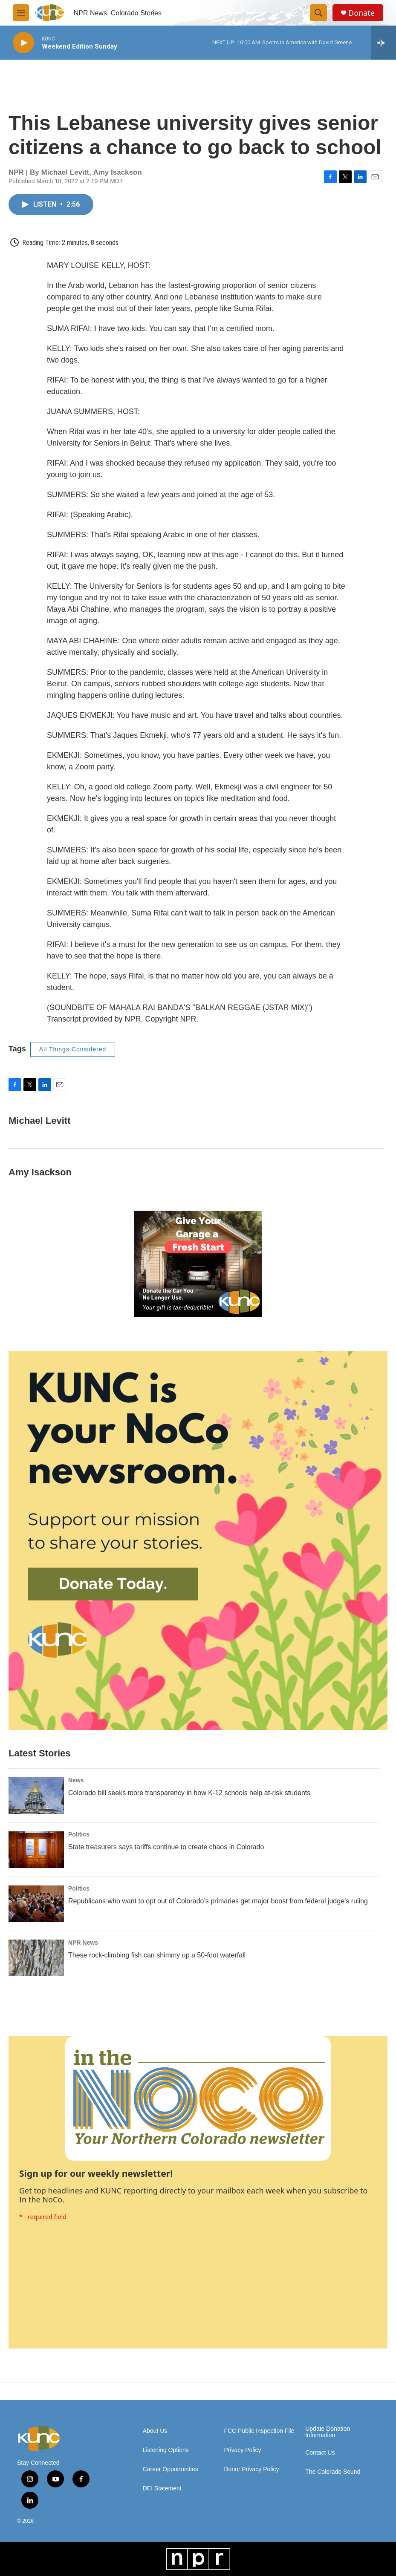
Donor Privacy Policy (251, 2469)
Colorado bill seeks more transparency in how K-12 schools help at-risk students (189, 1792)
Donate (361, 13)
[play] (23, 43)
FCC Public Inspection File (259, 2431)
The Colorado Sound (332, 2472)
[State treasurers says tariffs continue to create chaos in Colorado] (36, 1849)
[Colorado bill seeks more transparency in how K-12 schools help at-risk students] (36, 1795)
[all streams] (383, 43)
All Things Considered (73, 1049)
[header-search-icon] (318, 12)
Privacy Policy (242, 2450)
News (76, 1780)
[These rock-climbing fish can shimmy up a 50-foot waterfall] (36, 1958)
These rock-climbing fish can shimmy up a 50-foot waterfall (157, 1955)
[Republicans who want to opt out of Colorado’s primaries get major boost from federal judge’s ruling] (36, 1903)
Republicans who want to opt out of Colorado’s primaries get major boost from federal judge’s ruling (218, 1901)
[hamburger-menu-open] (21, 12)
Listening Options (166, 2450)
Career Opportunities (170, 2469)
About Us (155, 2431)
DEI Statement (162, 2488)
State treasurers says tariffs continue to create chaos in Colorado (166, 1847)
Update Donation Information (327, 2432)
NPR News (83, 1942)
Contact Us (320, 2452)
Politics (79, 1834)
